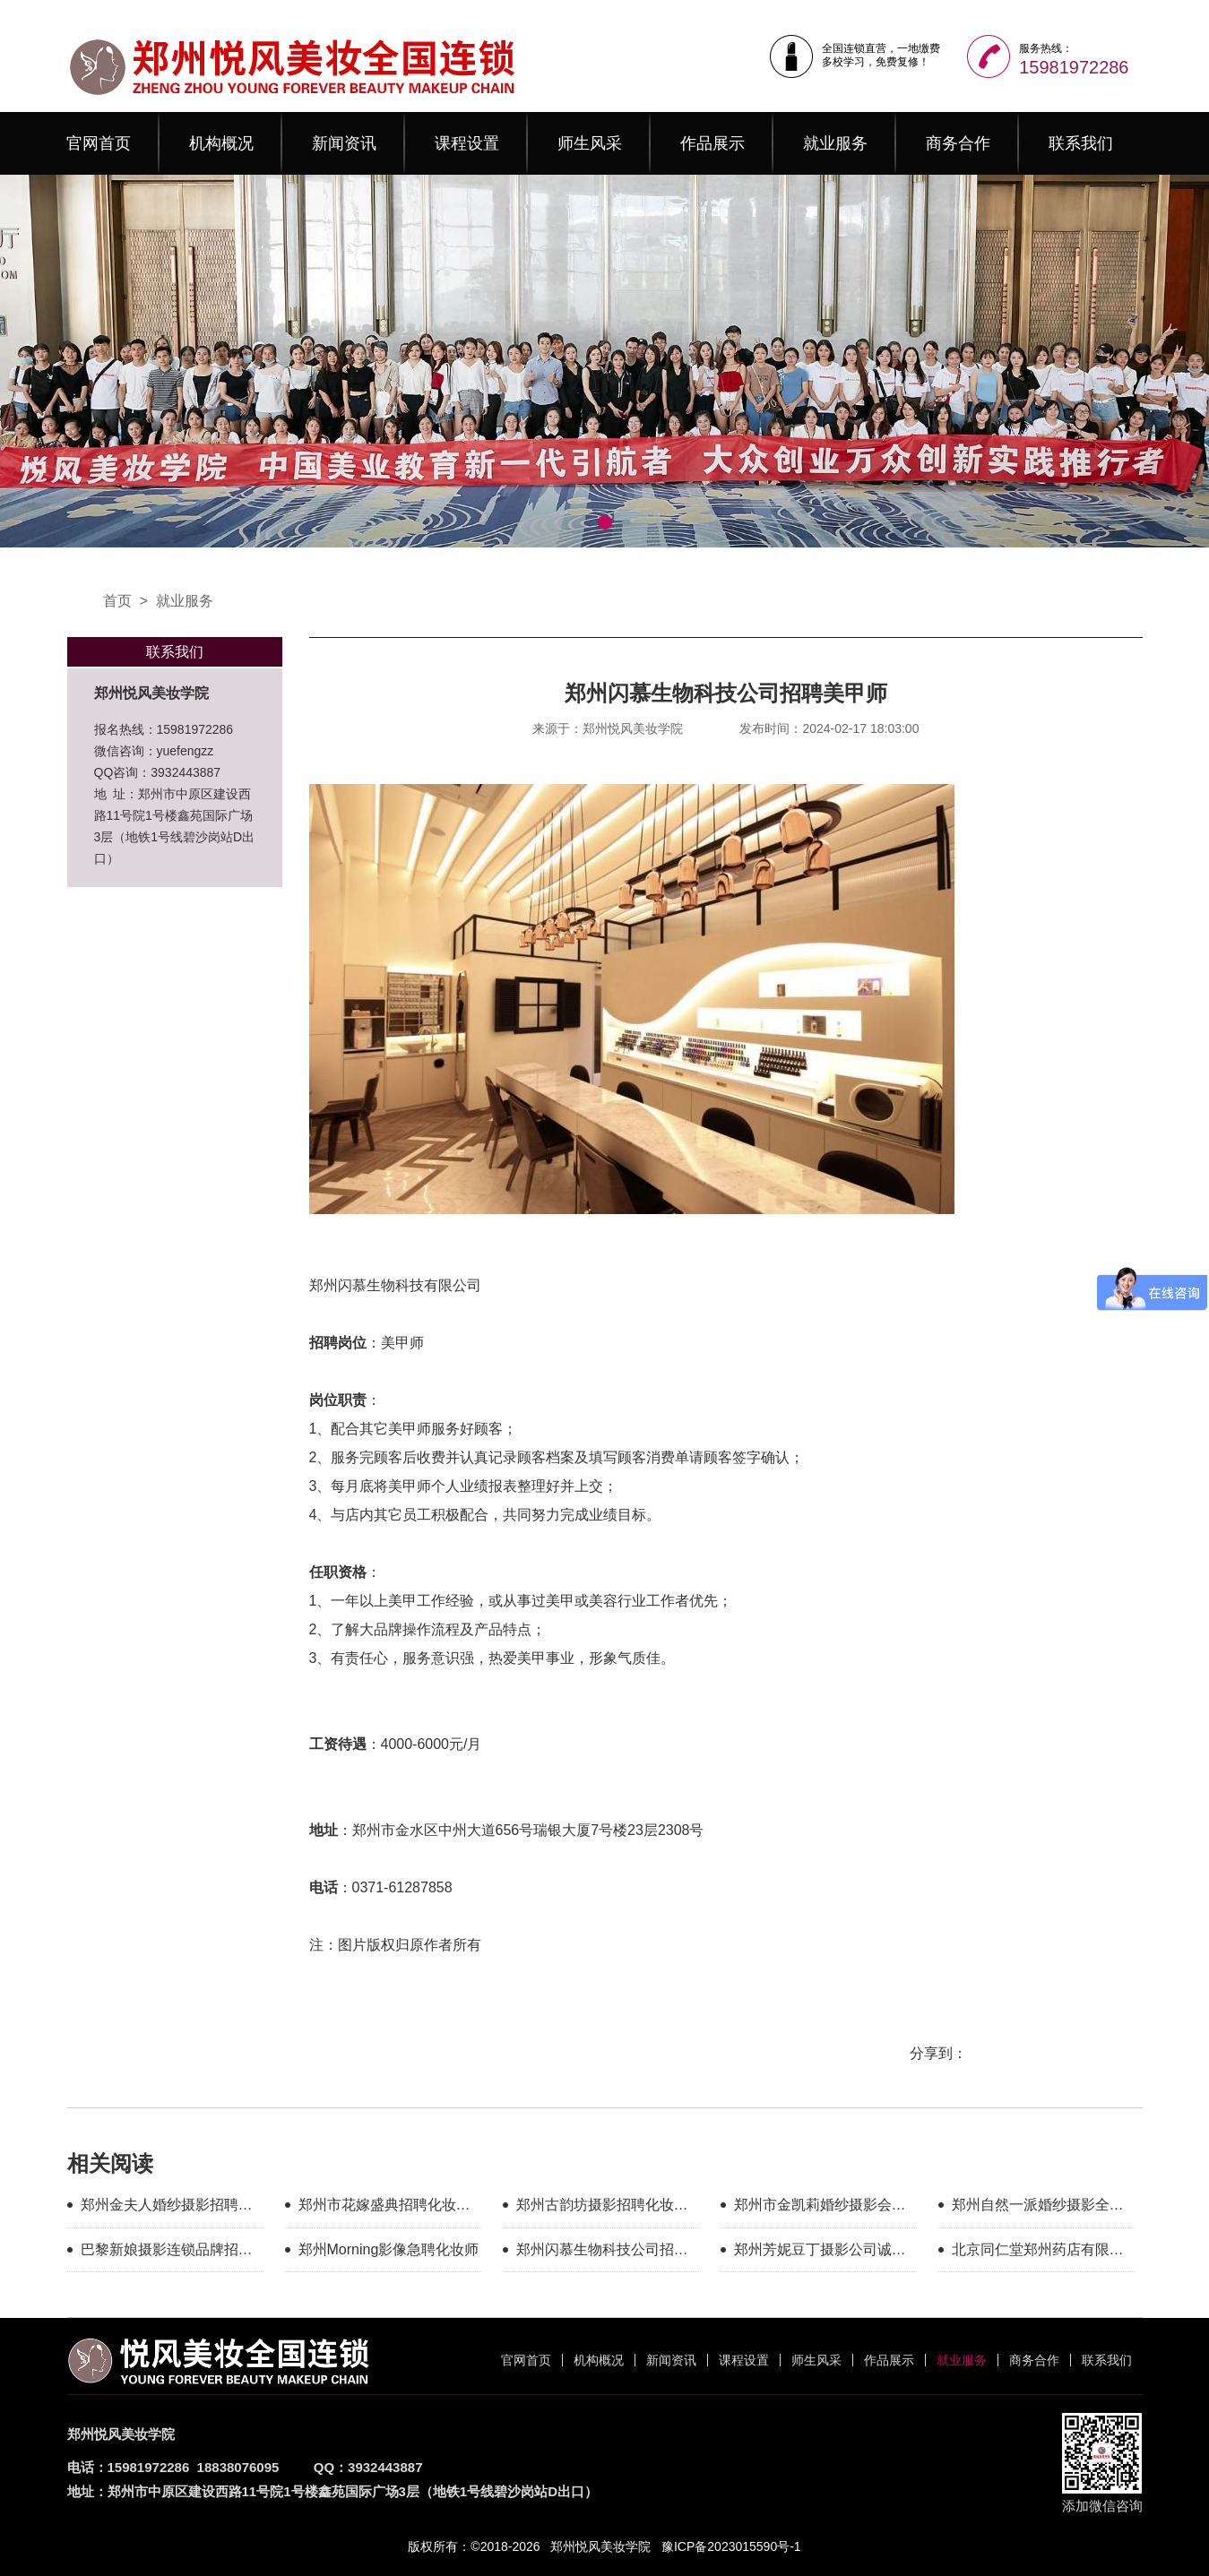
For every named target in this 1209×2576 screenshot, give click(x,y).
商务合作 (958, 143)
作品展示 (712, 143)
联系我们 (1081, 143)
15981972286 (1073, 67)
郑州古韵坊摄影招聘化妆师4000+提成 (602, 2207)
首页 (117, 600)
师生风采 (589, 143)
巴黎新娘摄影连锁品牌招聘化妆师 (167, 2252)
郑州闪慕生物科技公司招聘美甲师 (602, 2252)
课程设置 (467, 143)
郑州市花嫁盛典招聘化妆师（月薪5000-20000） (384, 2207)
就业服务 (835, 143)
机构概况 (221, 143)
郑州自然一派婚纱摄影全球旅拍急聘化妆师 (1038, 2207)
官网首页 (98, 143)
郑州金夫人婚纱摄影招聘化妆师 (167, 2207)
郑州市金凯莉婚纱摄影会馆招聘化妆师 (820, 2207)
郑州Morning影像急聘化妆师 (388, 2249)
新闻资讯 (344, 143)
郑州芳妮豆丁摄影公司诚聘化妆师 (820, 2252)
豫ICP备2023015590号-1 (731, 2546)
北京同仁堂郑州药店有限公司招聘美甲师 (1038, 2252)
